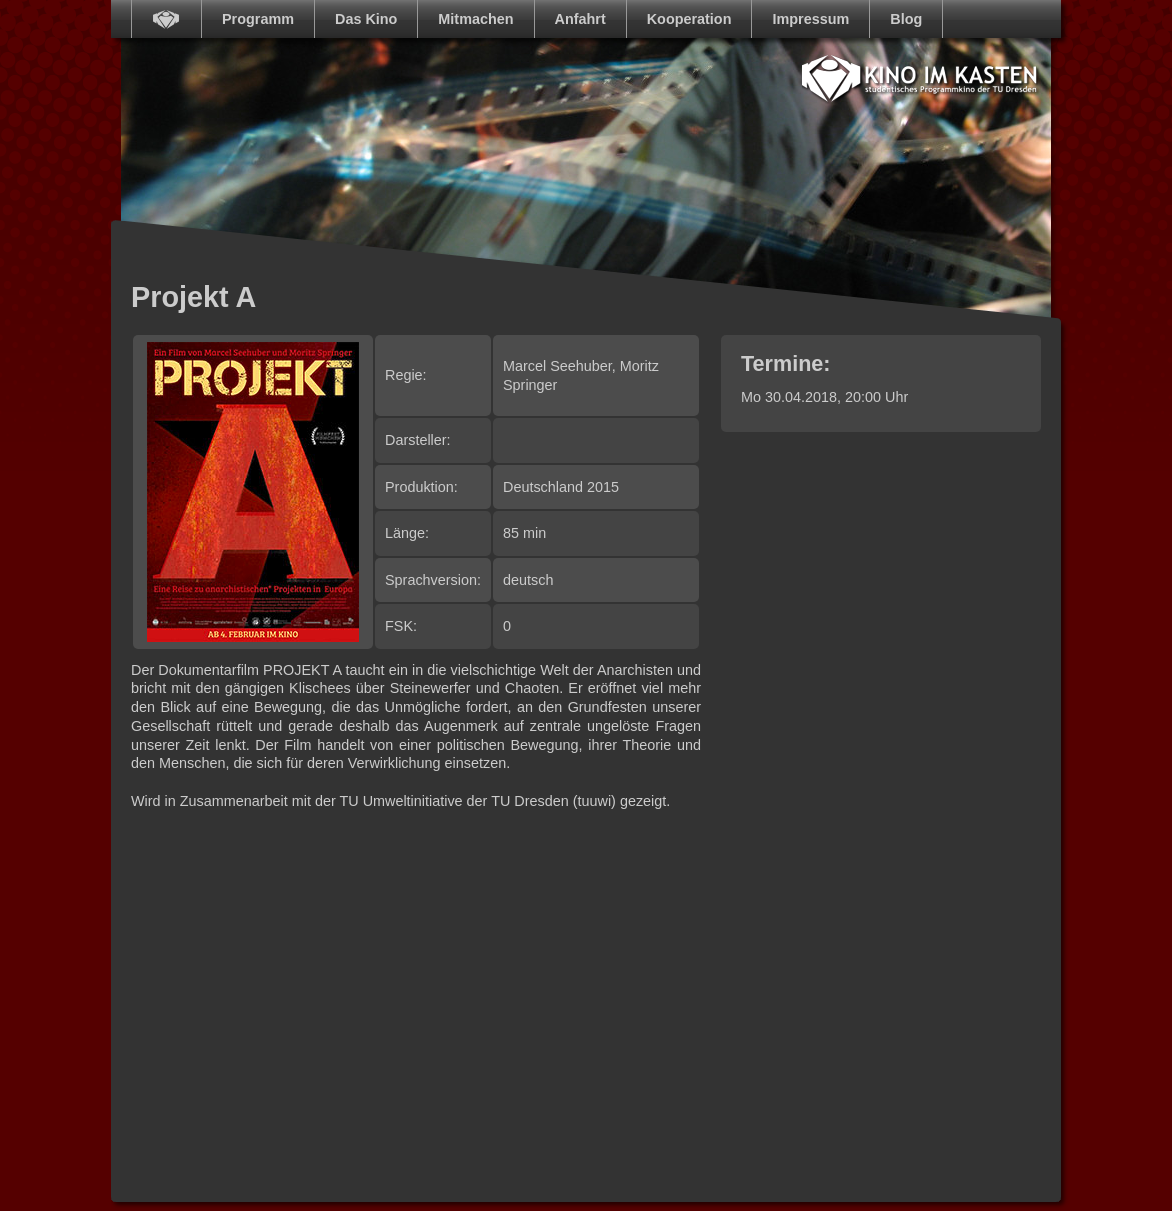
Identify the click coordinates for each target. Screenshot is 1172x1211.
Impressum (810, 19)
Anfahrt (580, 19)
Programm (258, 19)
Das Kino (366, 19)
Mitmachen (475, 19)
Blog (906, 19)
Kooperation (689, 19)
